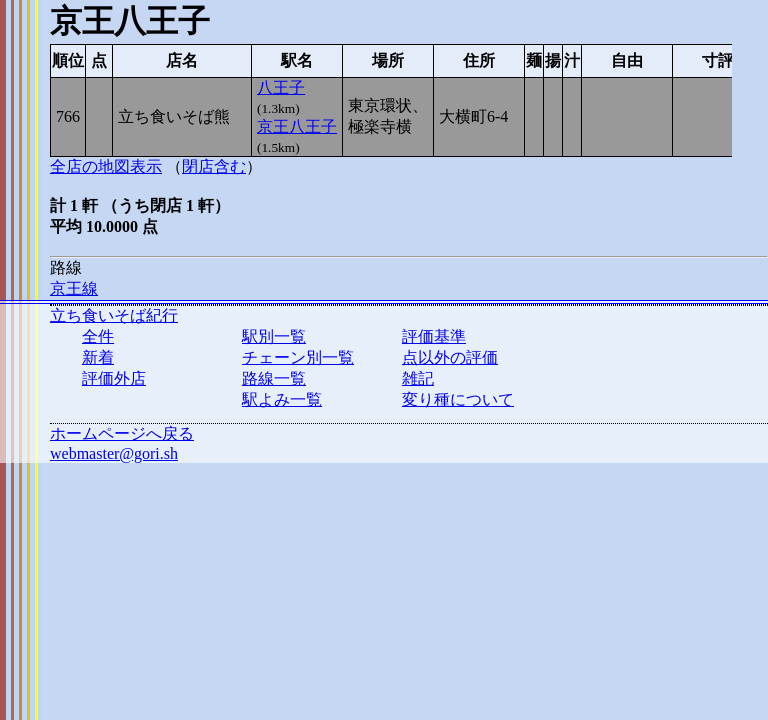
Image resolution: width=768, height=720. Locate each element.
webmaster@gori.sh (114, 453)
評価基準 (434, 336)
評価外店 (114, 378)
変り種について (458, 399)
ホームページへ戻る (122, 433)
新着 (98, 357)
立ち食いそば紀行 (114, 315)
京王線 (74, 288)
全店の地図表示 (106, 166)
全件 (98, 336)
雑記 (418, 378)
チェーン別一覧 (298, 357)
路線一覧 (274, 378)
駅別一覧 (274, 336)
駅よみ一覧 (282, 399)
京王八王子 (297, 126)
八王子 (281, 87)
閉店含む (214, 166)
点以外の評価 (450, 357)
